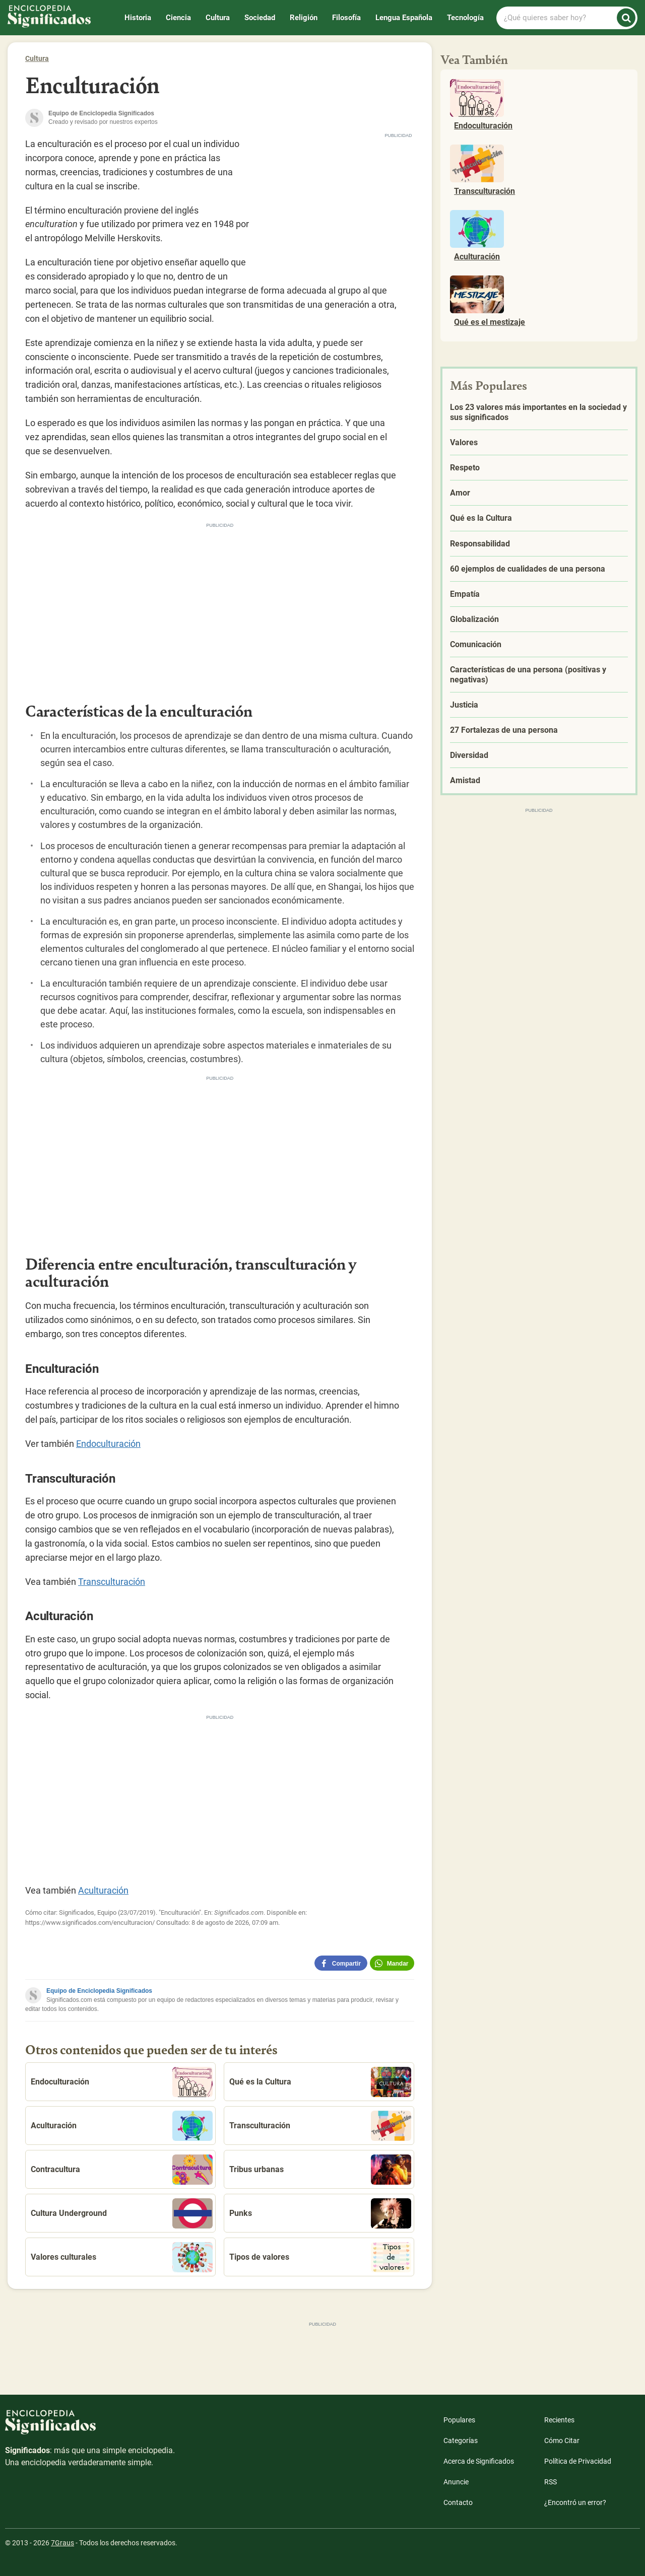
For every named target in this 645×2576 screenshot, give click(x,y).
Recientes (559, 2420)
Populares (459, 2420)
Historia (137, 17)
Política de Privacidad (577, 2461)
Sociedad (259, 17)
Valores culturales (122, 2257)
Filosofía (346, 17)
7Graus (62, 2543)
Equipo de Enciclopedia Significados (99, 1990)
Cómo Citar (561, 2440)
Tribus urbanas (320, 2169)
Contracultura (122, 2169)
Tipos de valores (320, 2257)
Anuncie (456, 2482)
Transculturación (111, 1581)
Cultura (218, 17)
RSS (550, 2482)
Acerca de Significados (478, 2461)
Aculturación (103, 1890)
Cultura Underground (122, 2213)
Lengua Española (403, 17)
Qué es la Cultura (320, 2082)
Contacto (458, 2502)
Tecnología (465, 17)
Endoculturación (108, 1443)
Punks (320, 2213)
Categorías (460, 2440)
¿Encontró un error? (575, 2502)
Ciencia (178, 17)
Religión (303, 17)
